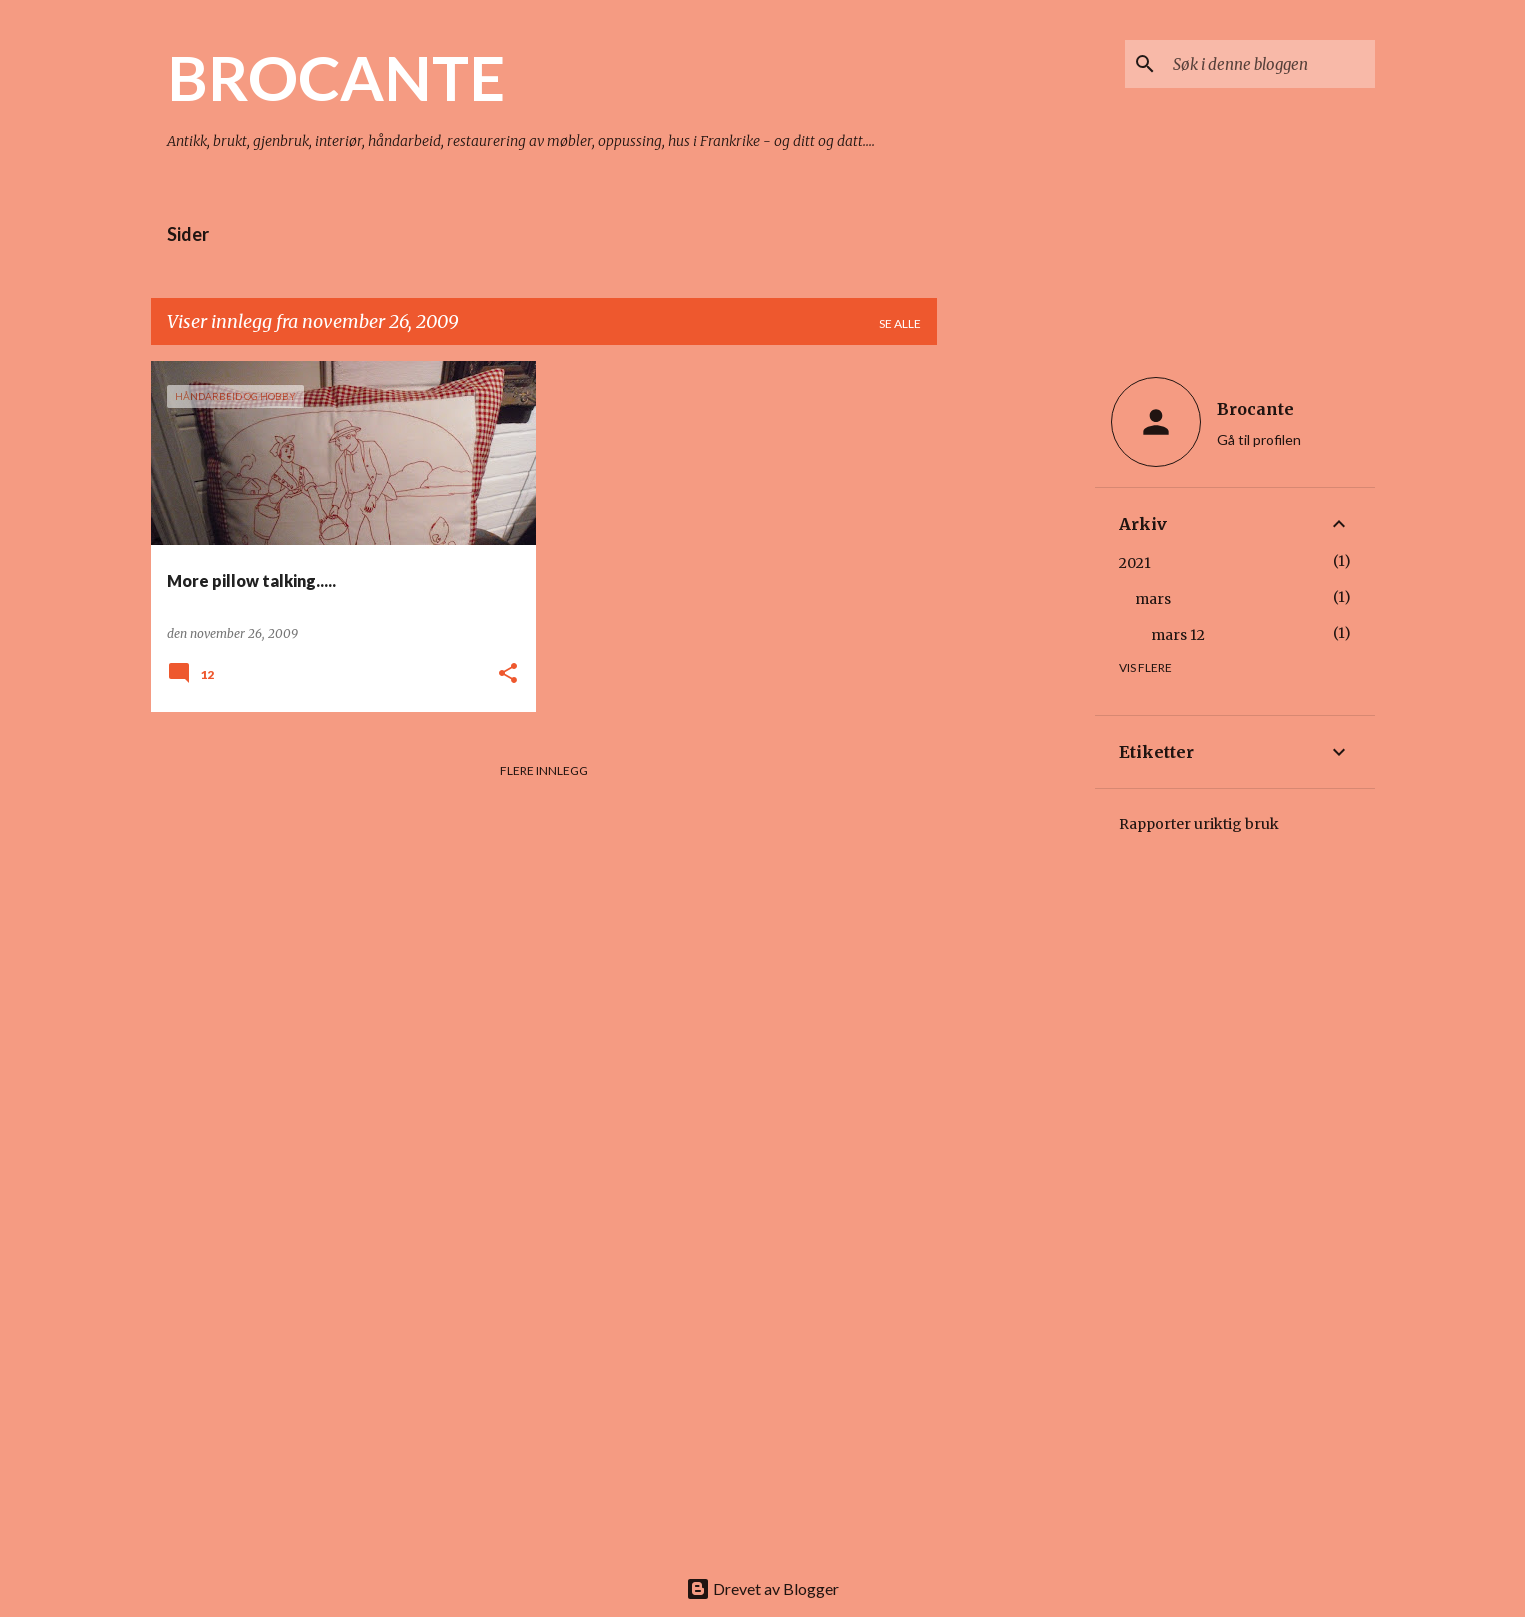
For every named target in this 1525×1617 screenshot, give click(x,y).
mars (1153, 599)
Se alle (900, 323)
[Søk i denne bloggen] (1270, 64)
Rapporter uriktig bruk (1199, 824)
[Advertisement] (1016, 661)
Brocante (1255, 409)
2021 (1135, 563)
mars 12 (1178, 635)
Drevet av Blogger (762, 1588)
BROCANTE (336, 77)
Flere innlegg (544, 770)
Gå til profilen (1259, 439)
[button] (508, 674)
